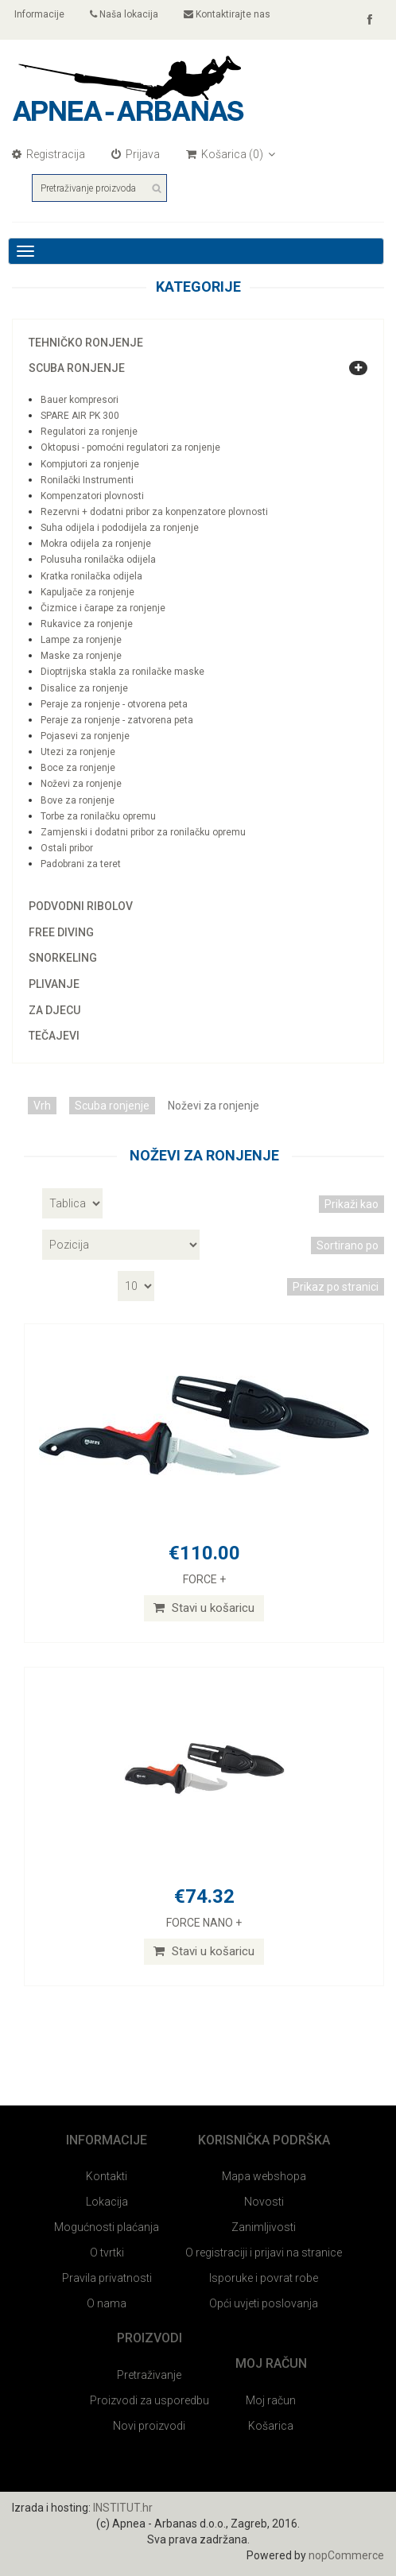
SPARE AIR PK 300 (80, 415)
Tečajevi (54, 1035)
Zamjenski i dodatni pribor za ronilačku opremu (143, 832)
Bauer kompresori (79, 399)
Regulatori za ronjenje (89, 431)
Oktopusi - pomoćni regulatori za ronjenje (130, 447)
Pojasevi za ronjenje (85, 736)
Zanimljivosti (263, 2227)
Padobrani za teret (81, 864)
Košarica (270, 2425)
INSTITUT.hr (123, 2507)
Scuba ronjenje (77, 368)
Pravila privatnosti (107, 2278)
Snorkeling (63, 957)
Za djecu (54, 1010)
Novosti (264, 2201)
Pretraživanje (149, 2375)
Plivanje (54, 984)
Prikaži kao (351, 1204)
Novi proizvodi (149, 2425)
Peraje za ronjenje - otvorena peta (114, 704)
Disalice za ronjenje (84, 688)
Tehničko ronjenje (86, 342)
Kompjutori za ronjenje (90, 464)
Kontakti (106, 2176)
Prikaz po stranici (336, 1286)
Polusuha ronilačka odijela (98, 559)
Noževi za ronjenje (81, 783)
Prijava (135, 154)
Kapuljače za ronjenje (87, 592)
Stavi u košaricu (203, 1608)
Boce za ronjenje (78, 767)
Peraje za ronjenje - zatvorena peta (117, 720)
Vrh (42, 1105)
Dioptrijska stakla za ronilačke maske (122, 671)
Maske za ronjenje (81, 655)
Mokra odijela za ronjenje (96, 543)
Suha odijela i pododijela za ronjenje (120, 527)
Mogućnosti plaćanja (106, 2227)
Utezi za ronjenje (78, 751)
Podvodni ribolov (81, 906)
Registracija (48, 154)
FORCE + (204, 1579)
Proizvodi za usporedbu (149, 2400)
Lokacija (107, 2201)
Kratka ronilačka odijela (91, 576)
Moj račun (271, 2400)
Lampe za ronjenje (81, 639)
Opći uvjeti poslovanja (263, 2303)
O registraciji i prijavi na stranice (263, 2252)
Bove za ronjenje (78, 800)
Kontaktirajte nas (227, 14)
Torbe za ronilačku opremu (98, 816)
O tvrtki (107, 2252)
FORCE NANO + (204, 1922)
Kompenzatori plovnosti (92, 496)
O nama (106, 2303)
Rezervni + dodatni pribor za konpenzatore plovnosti (154, 511)
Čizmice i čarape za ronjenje (103, 608)
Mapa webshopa (264, 2176)
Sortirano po (347, 1245)
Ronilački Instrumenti (87, 480)
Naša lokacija (124, 14)
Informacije (38, 14)
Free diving (61, 932)
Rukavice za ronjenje (87, 623)
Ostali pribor (67, 848)
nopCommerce (346, 2555)
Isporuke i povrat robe (263, 2278)
